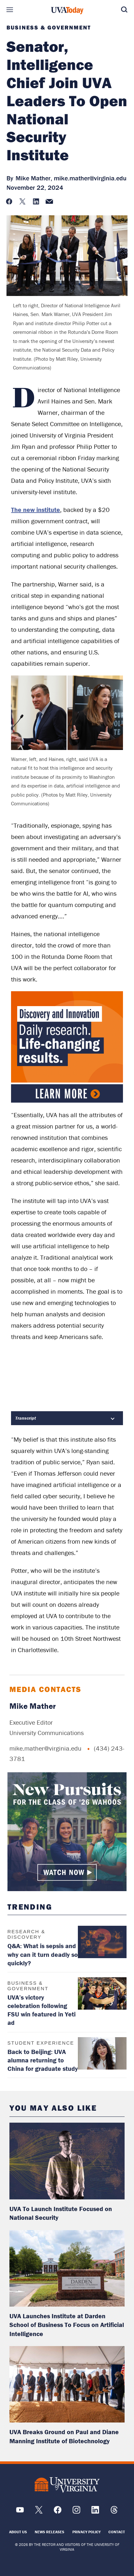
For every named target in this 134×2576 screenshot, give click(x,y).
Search (124, 9)
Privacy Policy (86, 2531)
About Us (18, 2531)
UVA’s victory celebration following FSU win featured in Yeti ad (41, 2009)
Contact (116, 2531)
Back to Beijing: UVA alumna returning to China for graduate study (42, 2060)
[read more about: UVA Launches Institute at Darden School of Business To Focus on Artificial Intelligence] (66, 2268)
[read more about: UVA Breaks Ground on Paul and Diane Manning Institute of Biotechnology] (66, 2384)
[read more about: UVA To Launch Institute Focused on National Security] (66, 2161)
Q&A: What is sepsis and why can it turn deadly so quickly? (42, 1954)
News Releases (49, 2531)
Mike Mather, (34, 178)
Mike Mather (32, 1706)
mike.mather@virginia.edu (90, 178)
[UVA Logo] (67, 2485)
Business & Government (48, 27)
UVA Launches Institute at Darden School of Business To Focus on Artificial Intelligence (66, 2325)
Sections (9, 9)
